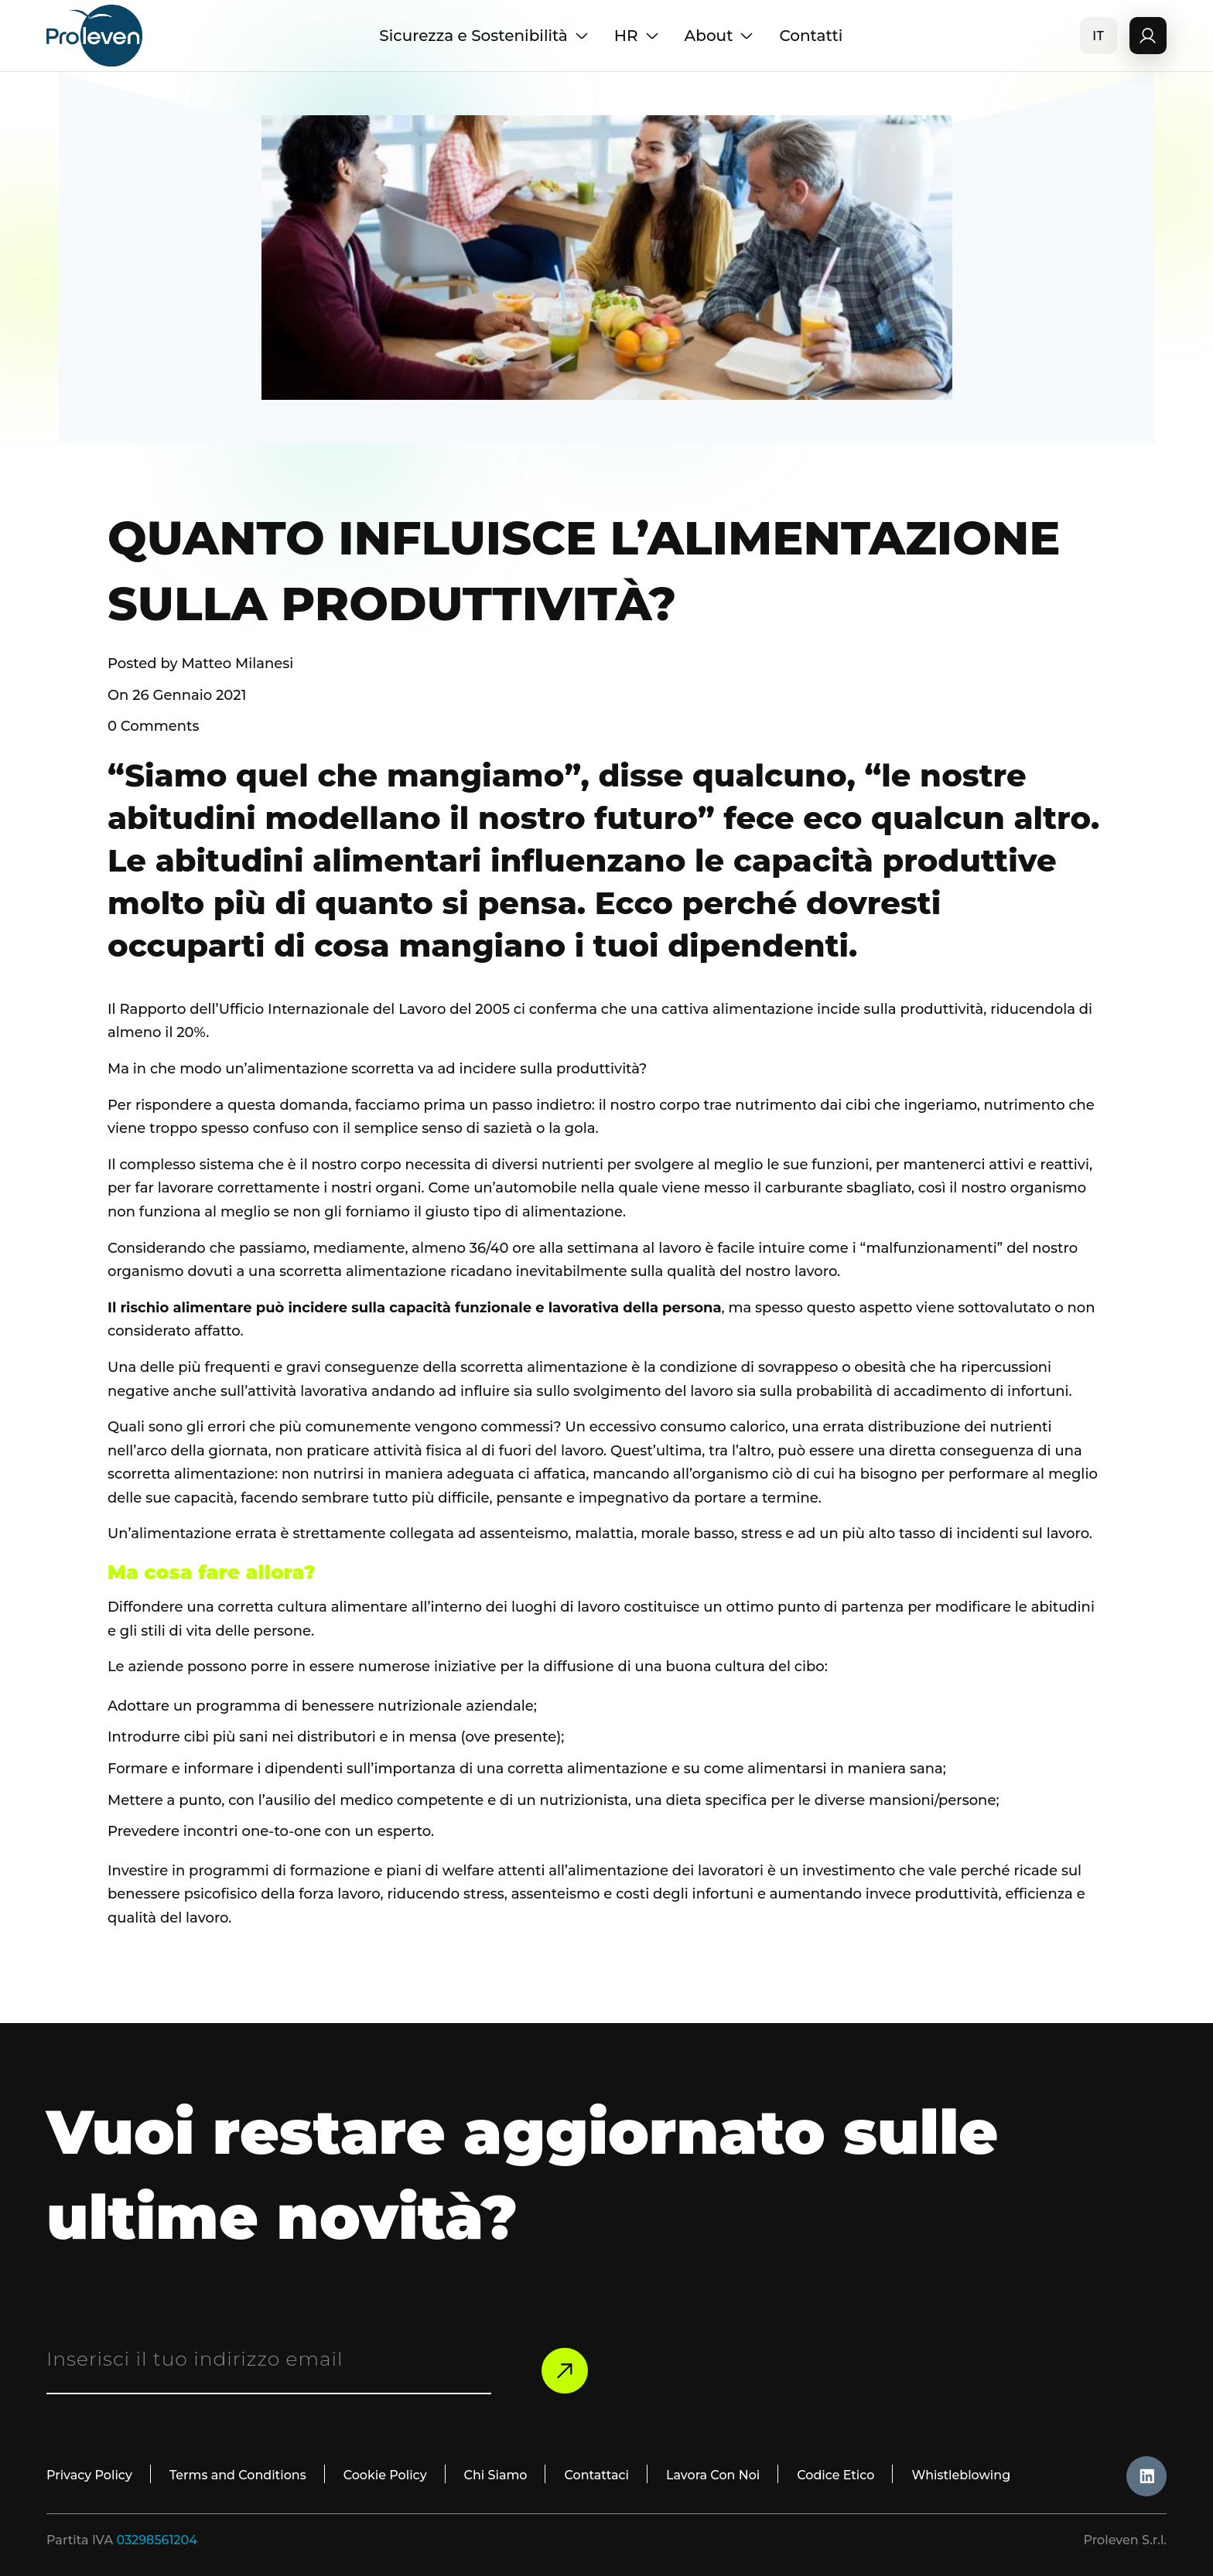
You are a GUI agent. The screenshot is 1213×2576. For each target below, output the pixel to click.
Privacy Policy (89, 2475)
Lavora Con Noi (715, 2475)
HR (637, 35)
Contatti (810, 35)
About (720, 35)
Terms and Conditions (237, 2475)
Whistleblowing (963, 2475)
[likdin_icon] (1146, 2476)
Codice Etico (837, 2475)
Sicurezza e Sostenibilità (484, 35)
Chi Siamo (496, 2475)
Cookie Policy (385, 2475)
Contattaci (597, 2475)
